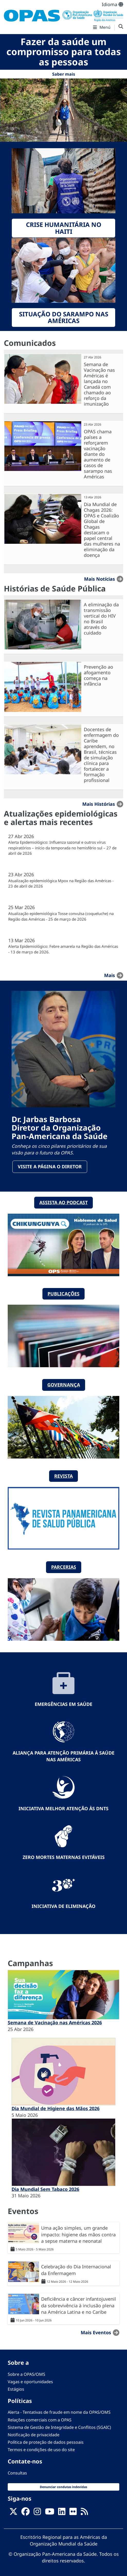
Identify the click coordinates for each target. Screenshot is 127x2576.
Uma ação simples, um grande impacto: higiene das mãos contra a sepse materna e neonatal (78, 2232)
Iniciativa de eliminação (63, 1904)
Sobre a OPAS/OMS (26, 2373)
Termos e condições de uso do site (41, 2448)
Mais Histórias (98, 804)
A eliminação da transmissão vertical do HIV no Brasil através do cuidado (101, 619)
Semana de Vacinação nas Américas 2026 (55, 2021)
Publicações (63, 1292)
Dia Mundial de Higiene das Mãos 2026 (55, 2107)
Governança (63, 1383)
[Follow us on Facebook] (25, 2511)
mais (109, 975)
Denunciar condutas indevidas (63, 2485)
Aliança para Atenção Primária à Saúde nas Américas (63, 1754)
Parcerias (63, 1565)
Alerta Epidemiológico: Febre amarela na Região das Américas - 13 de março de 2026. (63, 949)
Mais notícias (99, 579)
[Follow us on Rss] (84, 2511)
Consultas (17, 2471)
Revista (63, 1474)
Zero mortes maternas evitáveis (64, 1856)
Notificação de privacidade (33, 2433)
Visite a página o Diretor (50, 1164)
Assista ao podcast (63, 1201)
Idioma (112, 4)
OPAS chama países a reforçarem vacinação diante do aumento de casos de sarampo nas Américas (98, 454)
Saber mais (63, 74)
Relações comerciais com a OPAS (39, 2418)
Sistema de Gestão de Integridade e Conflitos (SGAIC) (59, 2426)
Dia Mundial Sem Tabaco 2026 (45, 2188)
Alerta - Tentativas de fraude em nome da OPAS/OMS (59, 2410)
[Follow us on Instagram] (37, 2511)
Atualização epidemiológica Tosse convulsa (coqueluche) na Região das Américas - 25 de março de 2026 (61, 916)
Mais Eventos (96, 2331)
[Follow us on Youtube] (49, 2511)
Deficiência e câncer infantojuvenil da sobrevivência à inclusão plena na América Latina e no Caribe (78, 2303)
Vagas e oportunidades (30, 2380)
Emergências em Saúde (63, 1702)
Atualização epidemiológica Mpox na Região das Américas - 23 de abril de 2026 (61, 883)
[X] (13, 2511)
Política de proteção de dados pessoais (46, 2440)
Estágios (16, 2387)
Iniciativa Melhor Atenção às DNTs (63, 1807)
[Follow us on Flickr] (73, 2511)
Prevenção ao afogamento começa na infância (98, 675)
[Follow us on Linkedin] (61, 2511)
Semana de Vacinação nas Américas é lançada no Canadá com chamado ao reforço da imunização (99, 384)
